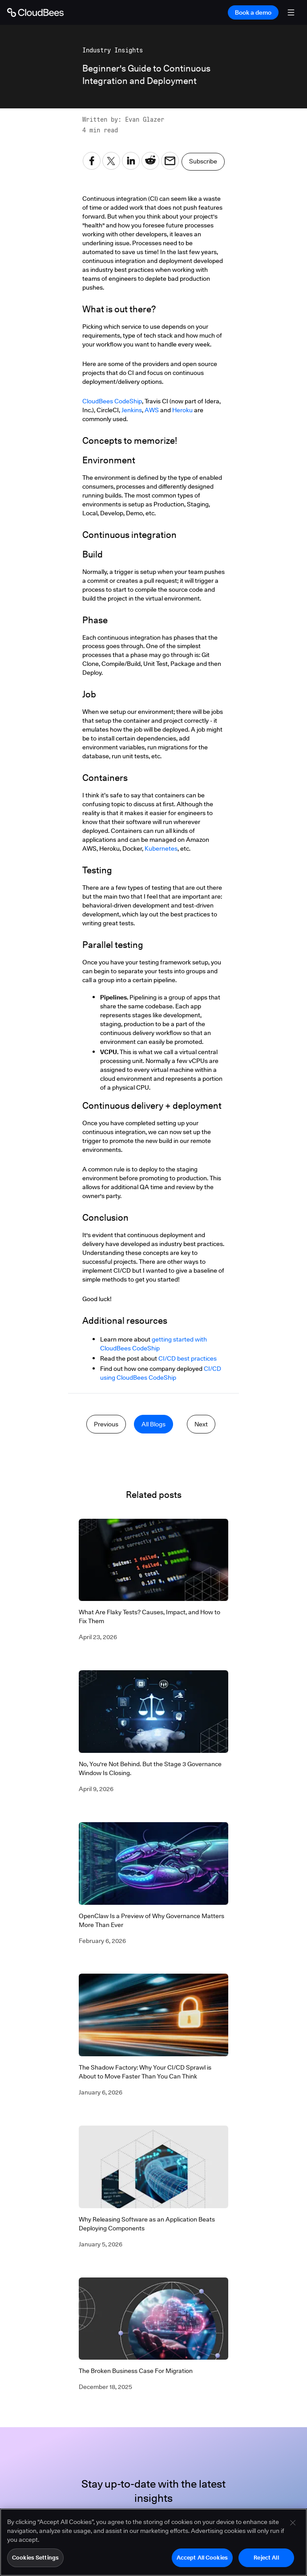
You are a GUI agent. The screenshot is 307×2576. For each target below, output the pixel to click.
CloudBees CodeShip (112, 401)
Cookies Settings (35, 2557)
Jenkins (131, 410)
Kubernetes (161, 848)
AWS (152, 410)
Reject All (266, 2557)
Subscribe (203, 161)
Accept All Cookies (202, 2557)
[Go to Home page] (35, 12)
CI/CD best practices (187, 1358)
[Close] (293, 2522)
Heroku (182, 410)
